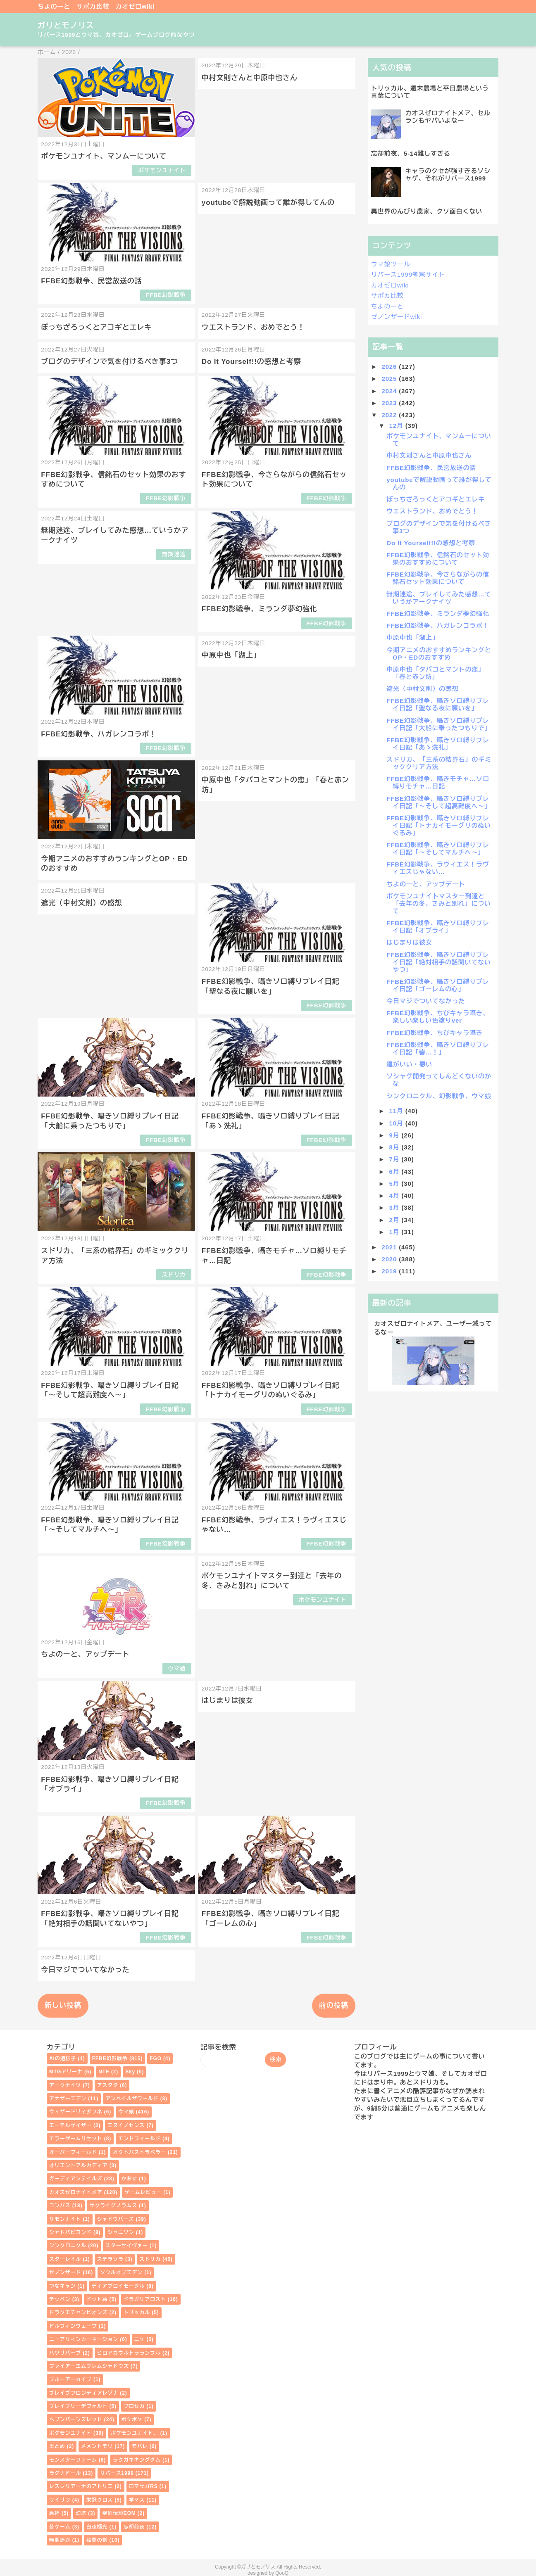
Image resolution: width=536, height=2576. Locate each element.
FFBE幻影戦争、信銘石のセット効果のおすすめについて (437, 558)
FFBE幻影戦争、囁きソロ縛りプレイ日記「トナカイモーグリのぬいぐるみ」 (438, 825)
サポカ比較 (92, 6)
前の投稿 (333, 2005)
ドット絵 (96, 2299)
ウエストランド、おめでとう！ (253, 327)
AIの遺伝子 (62, 2058)
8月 (395, 1147)
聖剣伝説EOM (119, 2513)
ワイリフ (59, 2500)
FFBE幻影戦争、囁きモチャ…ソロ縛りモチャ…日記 (437, 782)
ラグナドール (65, 2473)
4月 (395, 1195)
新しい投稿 (63, 2005)
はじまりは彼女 (227, 1701)
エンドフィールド (139, 2139)
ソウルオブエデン (121, 2272)
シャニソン (120, 2232)
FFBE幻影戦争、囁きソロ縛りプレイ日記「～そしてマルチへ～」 (437, 848)
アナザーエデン (67, 2098)
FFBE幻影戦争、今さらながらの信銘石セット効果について (437, 578)
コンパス (59, 2205)
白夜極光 (96, 2527)
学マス (137, 2500)
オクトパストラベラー (139, 2152)
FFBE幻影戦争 (166, 295)
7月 (395, 1159)
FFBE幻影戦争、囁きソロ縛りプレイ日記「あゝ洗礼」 (437, 743)
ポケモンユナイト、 (135, 2433)
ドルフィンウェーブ (73, 2326)
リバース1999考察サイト (408, 274)
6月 (395, 1171)
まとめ (57, 2446)
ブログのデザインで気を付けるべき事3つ (109, 362)
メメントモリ (97, 2446)
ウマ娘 (177, 1669)
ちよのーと (54, 6)
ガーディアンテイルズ (75, 2179)
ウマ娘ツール (390, 264)
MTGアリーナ (66, 2072)
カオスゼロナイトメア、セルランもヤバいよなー (448, 116)
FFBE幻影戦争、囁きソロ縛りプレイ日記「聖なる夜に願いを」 (437, 704)
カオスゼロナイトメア (75, 2192)
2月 (395, 1219)
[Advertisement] (433, 1455)
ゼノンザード (65, 2272)
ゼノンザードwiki (396, 316)
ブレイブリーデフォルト (78, 2406)
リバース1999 (117, 2473)
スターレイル (65, 2259)
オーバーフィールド (73, 2152)
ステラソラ (110, 2259)
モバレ (140, 2446)
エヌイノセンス (126, 2125)
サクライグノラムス (113, 2205)
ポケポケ (132, 2419)
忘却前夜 (134, 2527)
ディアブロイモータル (118, 2286)
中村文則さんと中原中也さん (250, 78)
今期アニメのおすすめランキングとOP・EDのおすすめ (438, 653)
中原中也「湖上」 (231, 655)
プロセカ (134, 2406)
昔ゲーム (59, 2527)
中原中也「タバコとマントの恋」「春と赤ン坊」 (435, 673)
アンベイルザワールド (132, 2098)
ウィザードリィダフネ (75, 2112)
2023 (390, 402)
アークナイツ (65, 2085)
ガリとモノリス (66, 25)
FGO (156, 2058)
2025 (390, 378)
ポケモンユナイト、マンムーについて (103, 156)
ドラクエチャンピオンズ (78, 2312)
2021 (390, 1247)
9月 (395, 1135)
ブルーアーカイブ (70, 2379)
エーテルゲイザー (70, 2125)
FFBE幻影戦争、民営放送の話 (91, 281)
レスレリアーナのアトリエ (81, 2486)
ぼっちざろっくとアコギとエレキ (96, 327)
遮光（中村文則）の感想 (81, 903)
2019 (390, 1271)
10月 (397, 1123)
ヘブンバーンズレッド (75, 2419)
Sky (130, 2072)
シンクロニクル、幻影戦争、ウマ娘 (438, 1095)
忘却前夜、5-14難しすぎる (410, 153)
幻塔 (81, 2513)
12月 (397, 425)
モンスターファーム (73, 2460)
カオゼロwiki (135, 6)
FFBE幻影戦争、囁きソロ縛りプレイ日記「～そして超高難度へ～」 (438, 802)
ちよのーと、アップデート (85, 1654)
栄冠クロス (99, 2500)
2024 (390, 390)
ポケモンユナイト (162, 170)
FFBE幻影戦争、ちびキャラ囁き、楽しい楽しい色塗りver (437, 1016)
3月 (395, 1207)
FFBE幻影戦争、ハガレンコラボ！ (99, 734)
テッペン (59, 2299)
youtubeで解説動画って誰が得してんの (268, 203)
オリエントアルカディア (78, 2165)
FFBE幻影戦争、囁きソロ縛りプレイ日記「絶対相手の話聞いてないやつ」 (438, 962)
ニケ (139, 2339)
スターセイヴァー (126, 2245)
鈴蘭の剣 (96, 2540)
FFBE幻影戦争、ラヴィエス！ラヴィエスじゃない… (437, 868)
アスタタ (107, 2085)
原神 (54, 2513)
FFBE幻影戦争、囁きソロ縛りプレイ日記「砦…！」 (437, 1048)
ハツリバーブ (65, 2353)
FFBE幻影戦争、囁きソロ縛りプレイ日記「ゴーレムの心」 (437, 985)
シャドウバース (115, 2219)
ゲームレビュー (143, 2192)
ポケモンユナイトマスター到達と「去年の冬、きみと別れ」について (438, 903)
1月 (395, 1231)
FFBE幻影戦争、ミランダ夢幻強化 (259, 609)
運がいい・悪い (409, 1064)
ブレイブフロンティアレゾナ (83, 2393)
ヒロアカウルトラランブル (129, 2353)
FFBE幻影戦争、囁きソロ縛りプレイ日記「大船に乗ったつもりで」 (438, 724)
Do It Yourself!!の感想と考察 (251, 362)
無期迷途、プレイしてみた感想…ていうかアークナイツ (438, 598)
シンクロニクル (67, 2245)
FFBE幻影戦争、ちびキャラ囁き (434, 1032)
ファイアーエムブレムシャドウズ (89, 2366)
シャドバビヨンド (70, 2232)
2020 (390, 1259)
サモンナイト (65, 2219)
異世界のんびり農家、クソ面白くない (426, 211)
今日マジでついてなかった (85, 1970)
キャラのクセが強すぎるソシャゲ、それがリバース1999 (448, 174)
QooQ (281, 2573)
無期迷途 (174, 554)
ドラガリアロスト (145, 2299)
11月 (397, 1110)
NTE (104, 2072)
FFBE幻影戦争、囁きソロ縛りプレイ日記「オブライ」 (437, 926)
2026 (390, 366)
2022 (390, 414)
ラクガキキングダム (137, 2460)
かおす (129, 2179)
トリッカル (137, 2312)
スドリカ (174, 1275)
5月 (395, 1183)
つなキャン (62, 2286)
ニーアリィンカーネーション (83, 2339)
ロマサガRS (143, 2486)
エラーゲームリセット (75, 2139)
